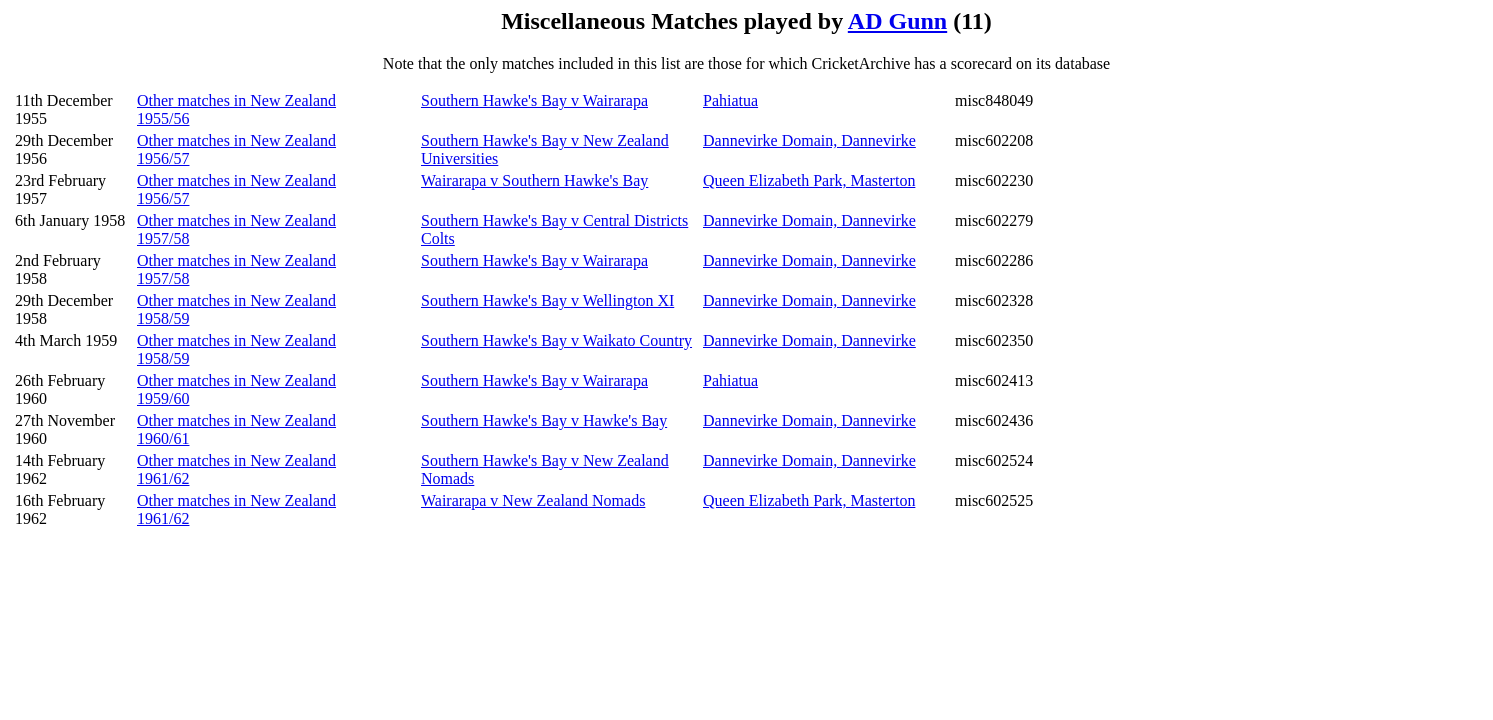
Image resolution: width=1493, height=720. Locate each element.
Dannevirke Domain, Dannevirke (809, 140)
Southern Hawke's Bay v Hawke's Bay (544, 420)
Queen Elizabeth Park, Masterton (809, 180)
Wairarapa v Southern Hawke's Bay (534, 180)
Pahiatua (730, 100)
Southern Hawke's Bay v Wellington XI (547, 300)
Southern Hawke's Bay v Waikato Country (556, 340)
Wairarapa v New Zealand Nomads (533, 500)
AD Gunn (897, 21)
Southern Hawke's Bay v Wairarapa (534, 100)
